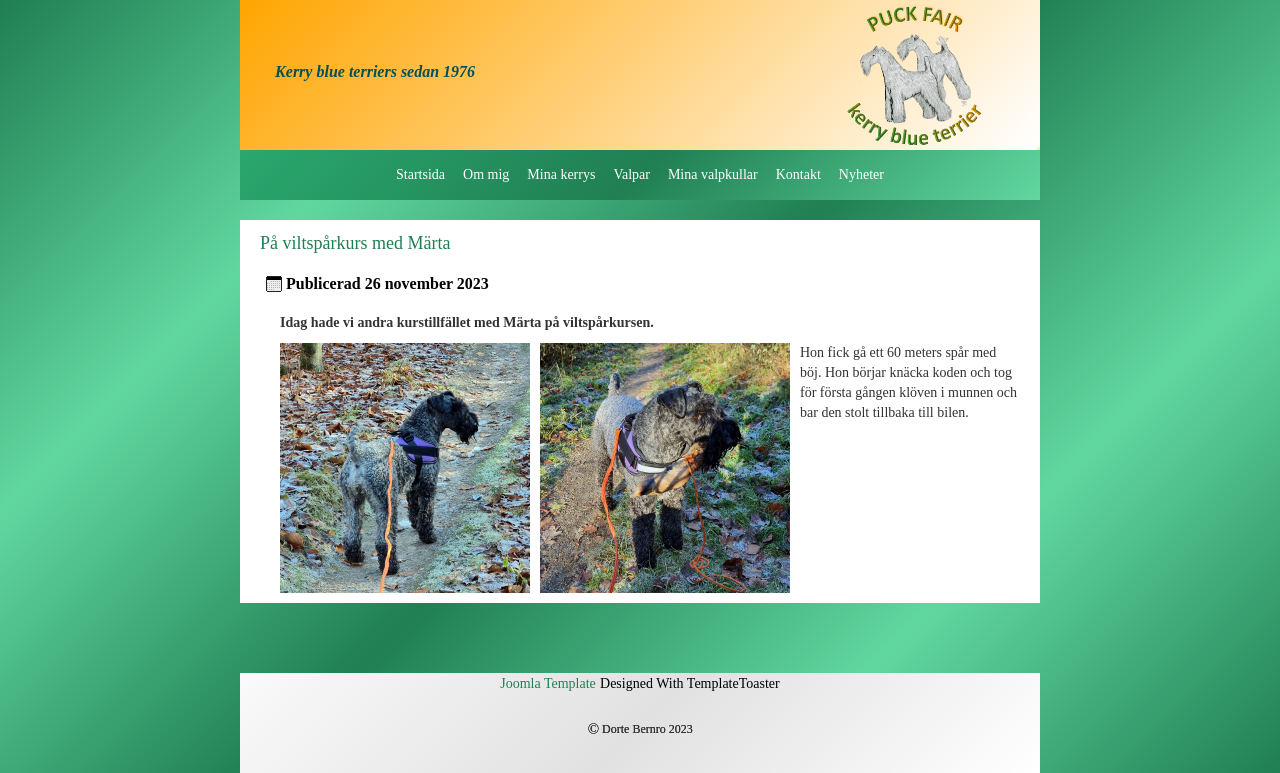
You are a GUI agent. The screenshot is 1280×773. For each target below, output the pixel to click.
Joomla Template (548, 683)
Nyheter (861, 174)
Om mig (486, 174)
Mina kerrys (561, 174)
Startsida (420, 174)
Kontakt (798, 174)
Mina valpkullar (713, 174)
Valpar (631, 174)
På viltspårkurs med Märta (355, 243)
